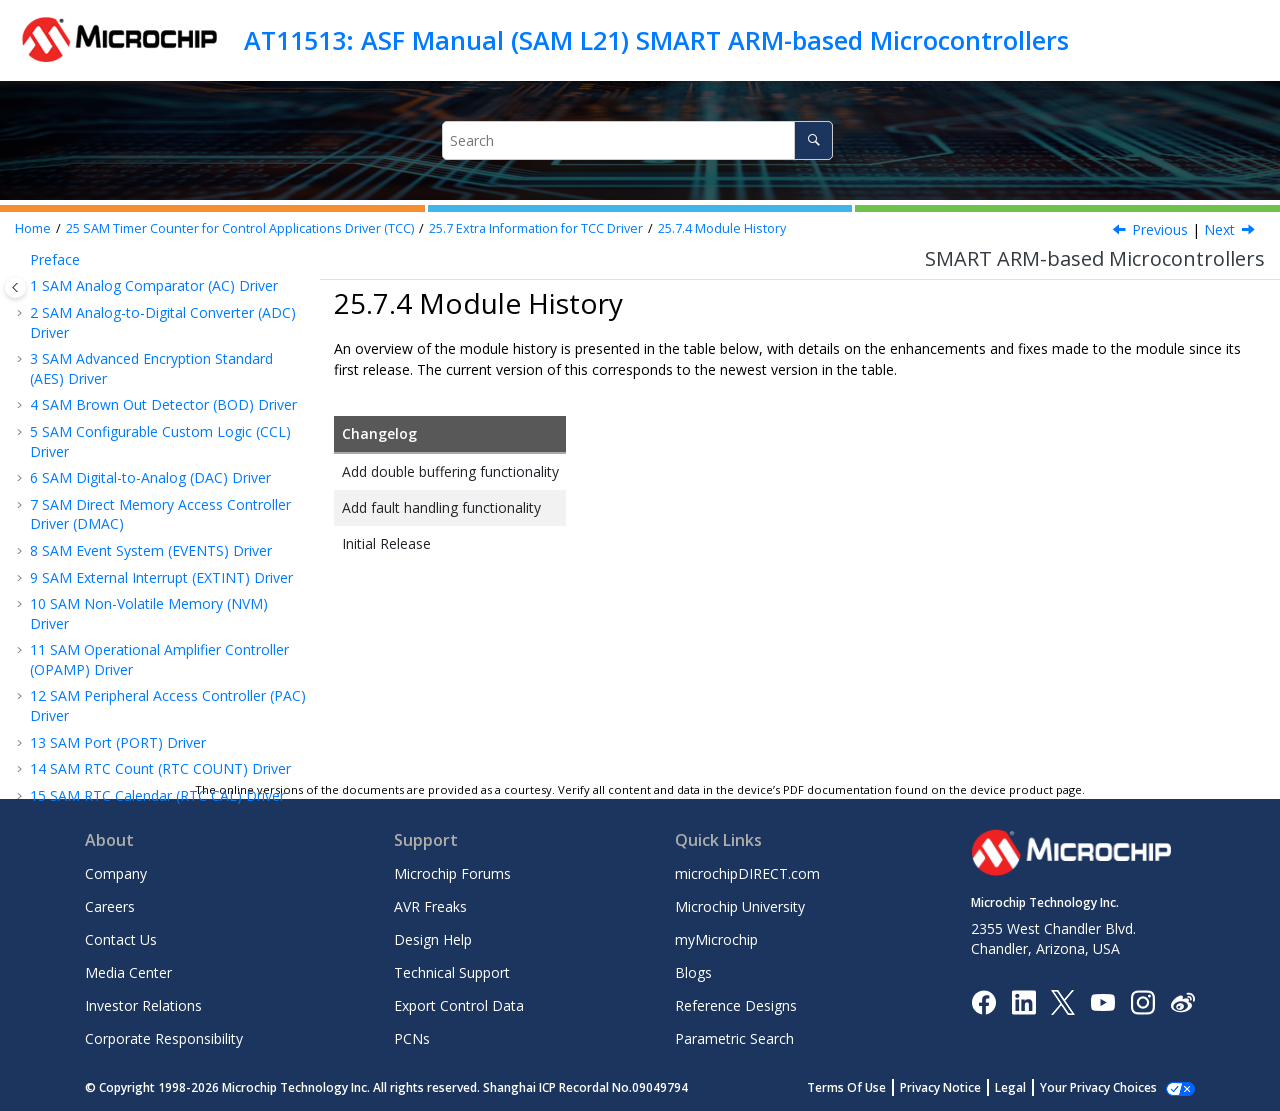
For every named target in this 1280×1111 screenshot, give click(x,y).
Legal (1032, 1087)
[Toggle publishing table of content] (15, 287)
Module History (722, 228)
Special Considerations (132, 293)
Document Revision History (128, 724)
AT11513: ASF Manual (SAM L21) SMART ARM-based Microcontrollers (656, 40)
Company (116, 873)
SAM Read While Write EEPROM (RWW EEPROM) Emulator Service (164, 688)
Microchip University (740, 906)
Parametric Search (734, 1038)
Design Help (433, 939)
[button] (36, 268)
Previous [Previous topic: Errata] (1160, 229)
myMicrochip (716, 939)
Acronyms (111, 426)
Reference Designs (736, 1005)
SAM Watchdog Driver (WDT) (134, 605)
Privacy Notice (962, 1087)
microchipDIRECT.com (747, 873)
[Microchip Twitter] (1063, 1000)
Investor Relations (143, 1005)
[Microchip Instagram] (1142, 1000)
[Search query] (637, 140)
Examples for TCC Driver (139, 533)
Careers (110, 906)
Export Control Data (459, 1005)
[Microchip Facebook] (983, 1000)
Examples (90, 347)
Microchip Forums (452, 873)
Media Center (128, 972)
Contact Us (121, 939)
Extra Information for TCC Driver (536, 228)
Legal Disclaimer (83, 751)
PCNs (412, 1038)
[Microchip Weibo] (1182, 1001)
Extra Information (116, 320)
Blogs (693, 972)
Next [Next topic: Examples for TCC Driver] (1219, 229)
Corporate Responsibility (164, 1038)
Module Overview (116, 267)
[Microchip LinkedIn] (1023, 1000)
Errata (98, 479)
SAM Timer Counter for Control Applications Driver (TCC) (240, 228)
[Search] (813, 140)
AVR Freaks (430, 906)
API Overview (102, 373)
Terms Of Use (868, 1087)
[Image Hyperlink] (1102, 1001)
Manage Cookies (1109, 1087)
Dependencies (125, 453)
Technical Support (452, 972)
